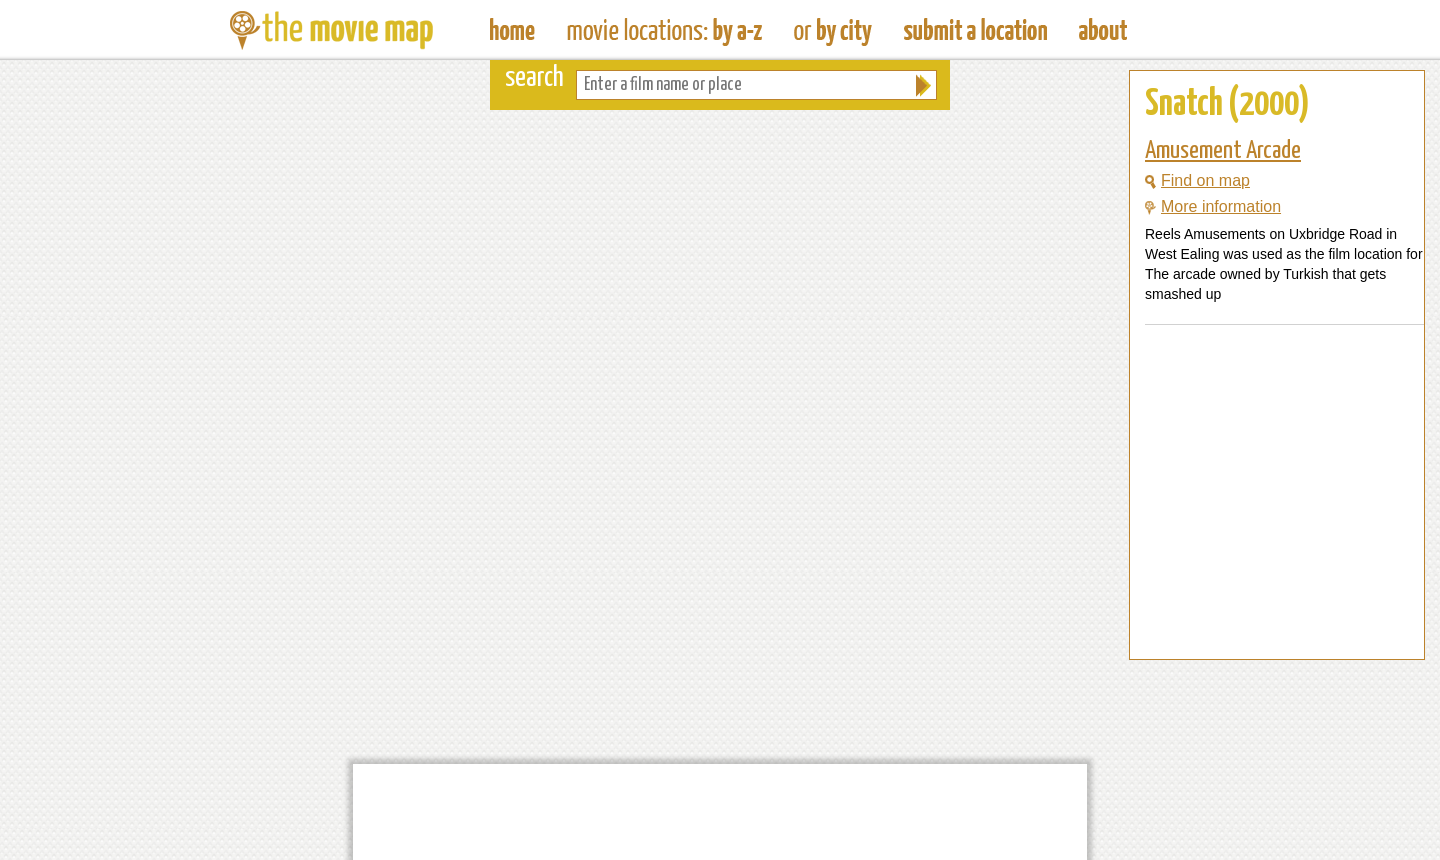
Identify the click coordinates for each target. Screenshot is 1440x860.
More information (1213, 206)
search (534, 78)
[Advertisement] (1261, 621)
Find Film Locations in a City (833, 30)
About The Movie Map (1103, 30)
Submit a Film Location (975, 30)
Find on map (1197, 180)
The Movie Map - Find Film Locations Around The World (512, 30)
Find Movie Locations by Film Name (664, 30)
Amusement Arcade (1223, 151)
